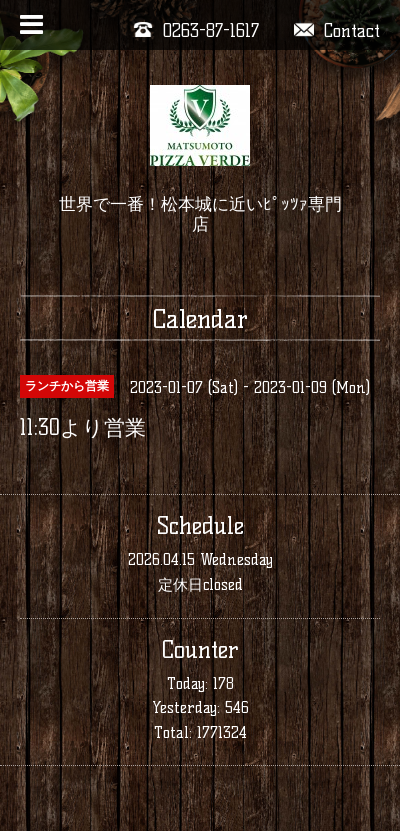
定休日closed (200, 584)
